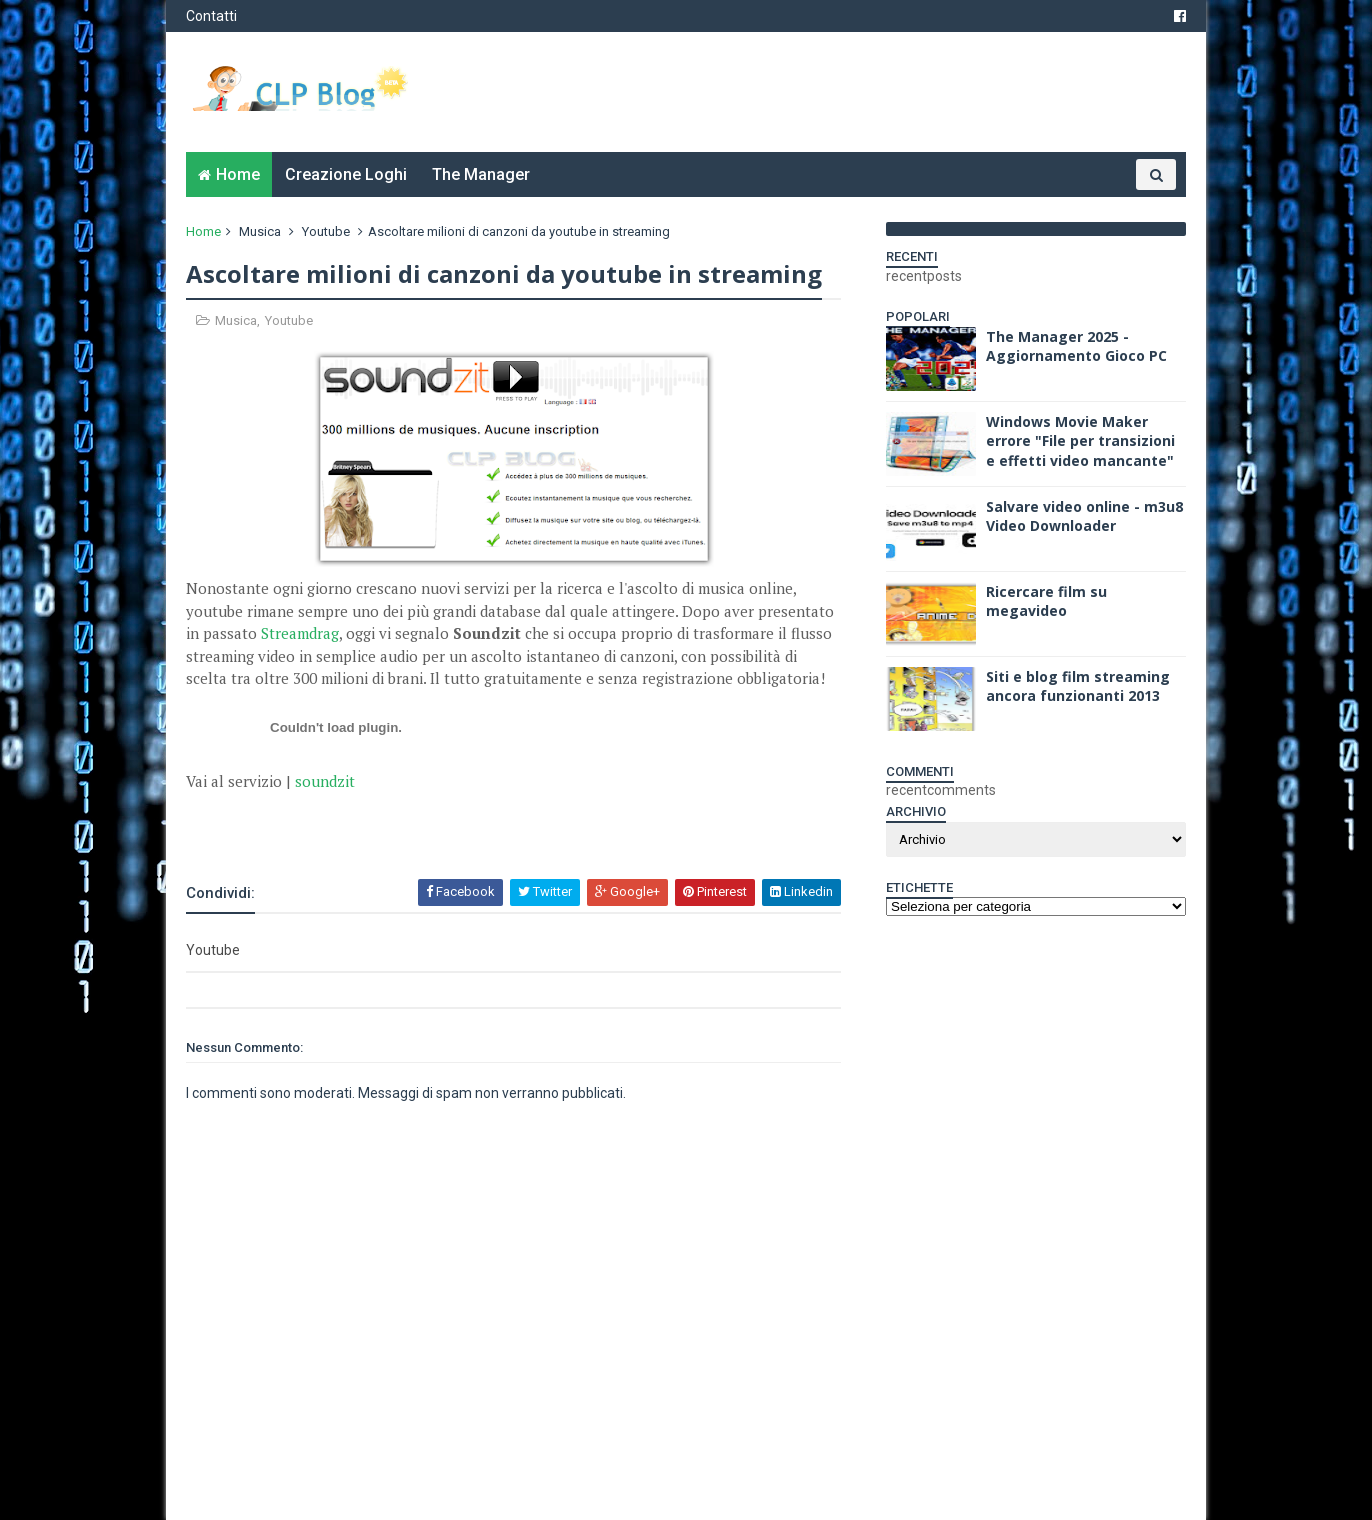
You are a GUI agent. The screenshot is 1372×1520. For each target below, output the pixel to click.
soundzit (325, 781)
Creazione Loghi (346, 174)
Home (238, 174)
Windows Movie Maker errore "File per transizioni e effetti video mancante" (1080, 441)
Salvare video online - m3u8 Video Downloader (1084, 516)
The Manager (481, 174)
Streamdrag (300, 633)
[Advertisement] (420, 823)
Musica (260, 231)
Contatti (211, 16)
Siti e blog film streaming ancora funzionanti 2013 (1078, 686)
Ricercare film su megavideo (1046, 601)
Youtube (326, 231)
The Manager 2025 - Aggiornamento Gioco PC (1076, 346)
